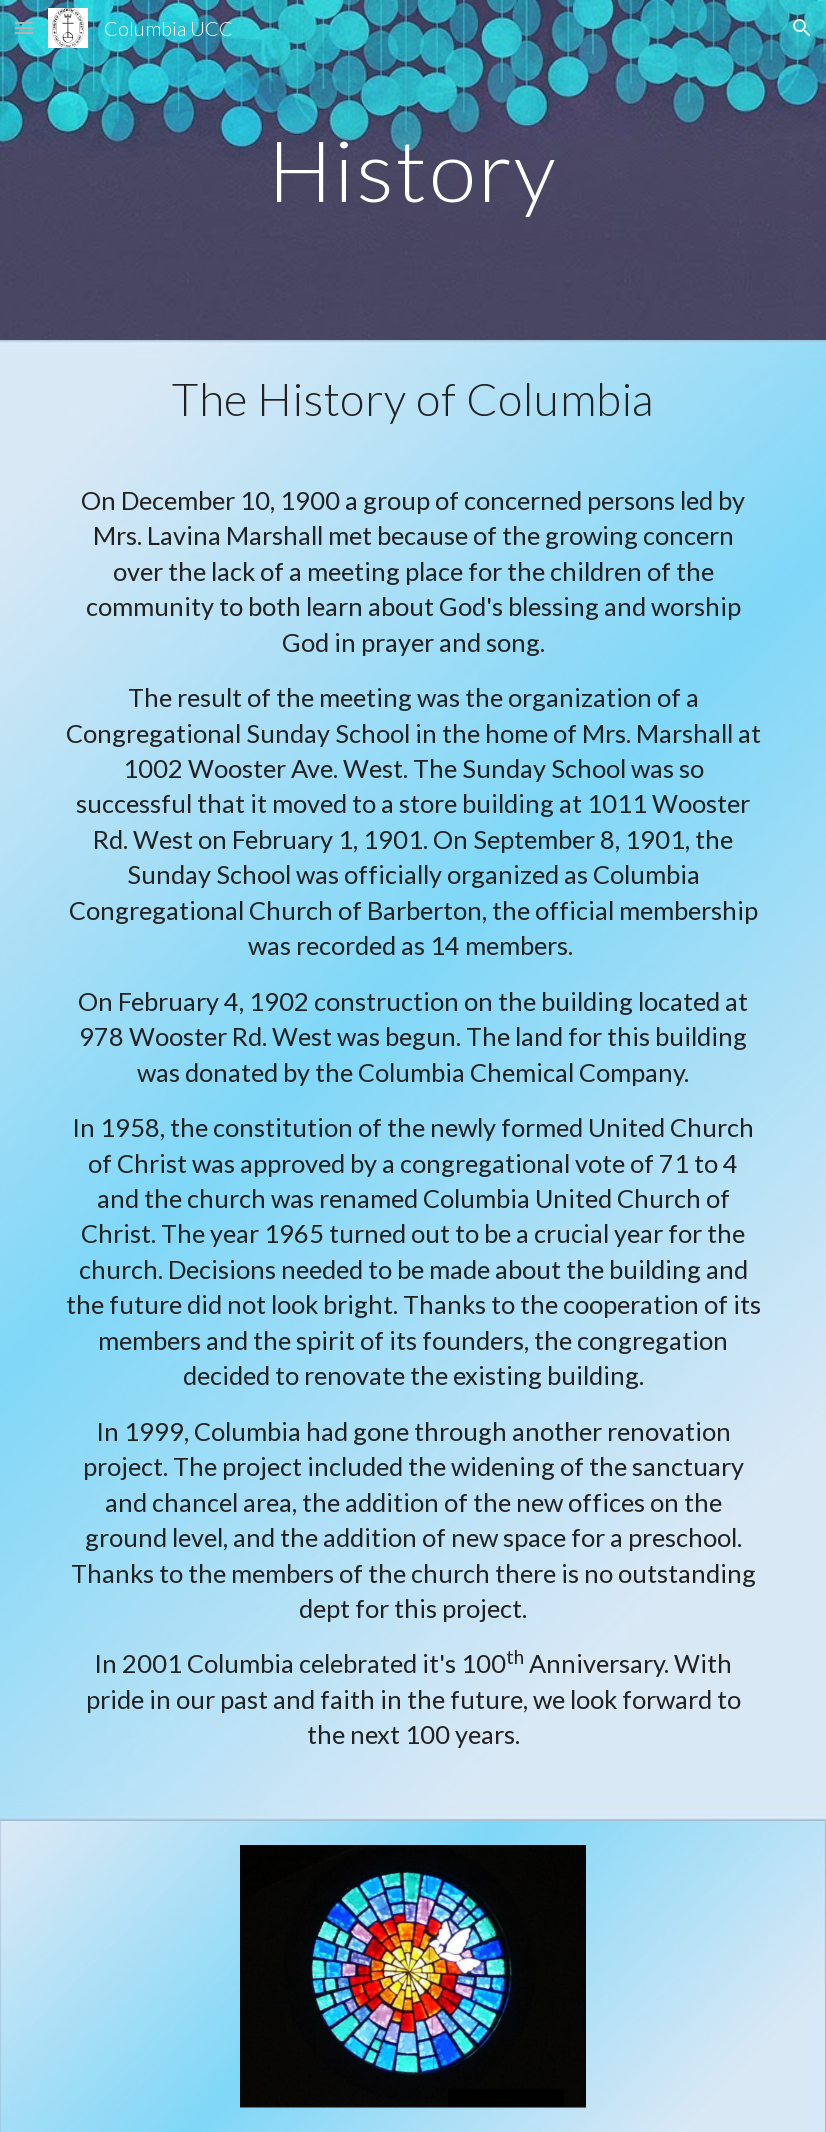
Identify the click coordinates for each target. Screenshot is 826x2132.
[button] (24, 27)
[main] (413, 169)
